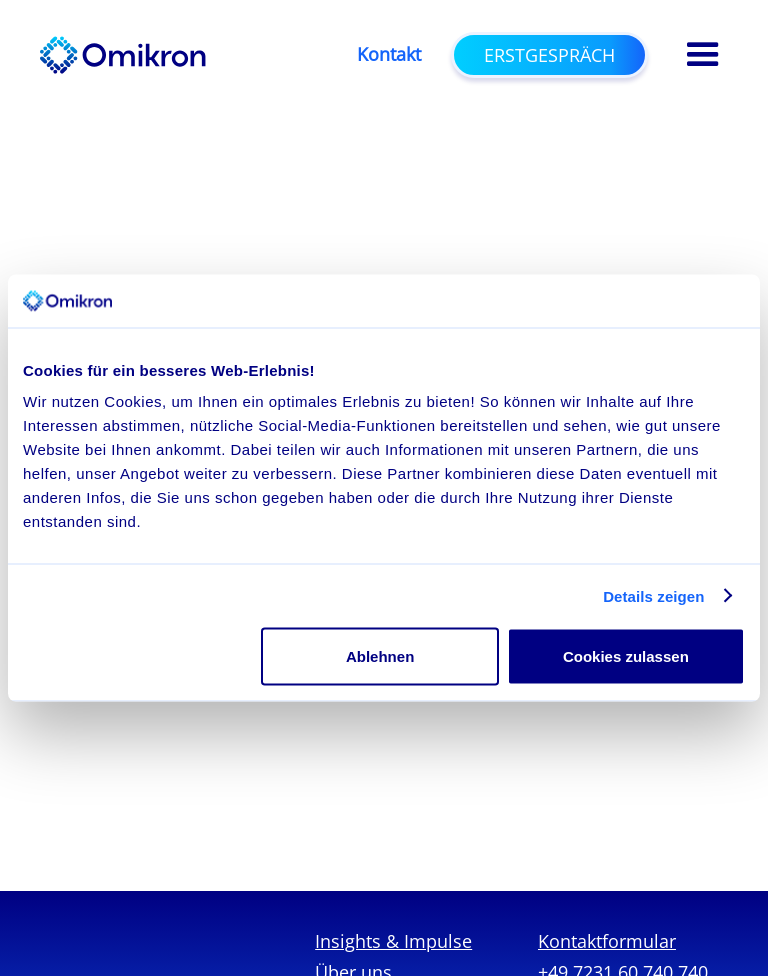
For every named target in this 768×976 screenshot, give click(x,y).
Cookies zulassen (626, 656)
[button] (703, 55)
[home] (123, 55)
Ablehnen (380, 656)
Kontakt (389, 55)
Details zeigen (653, 595)
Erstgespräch (549, 55)
